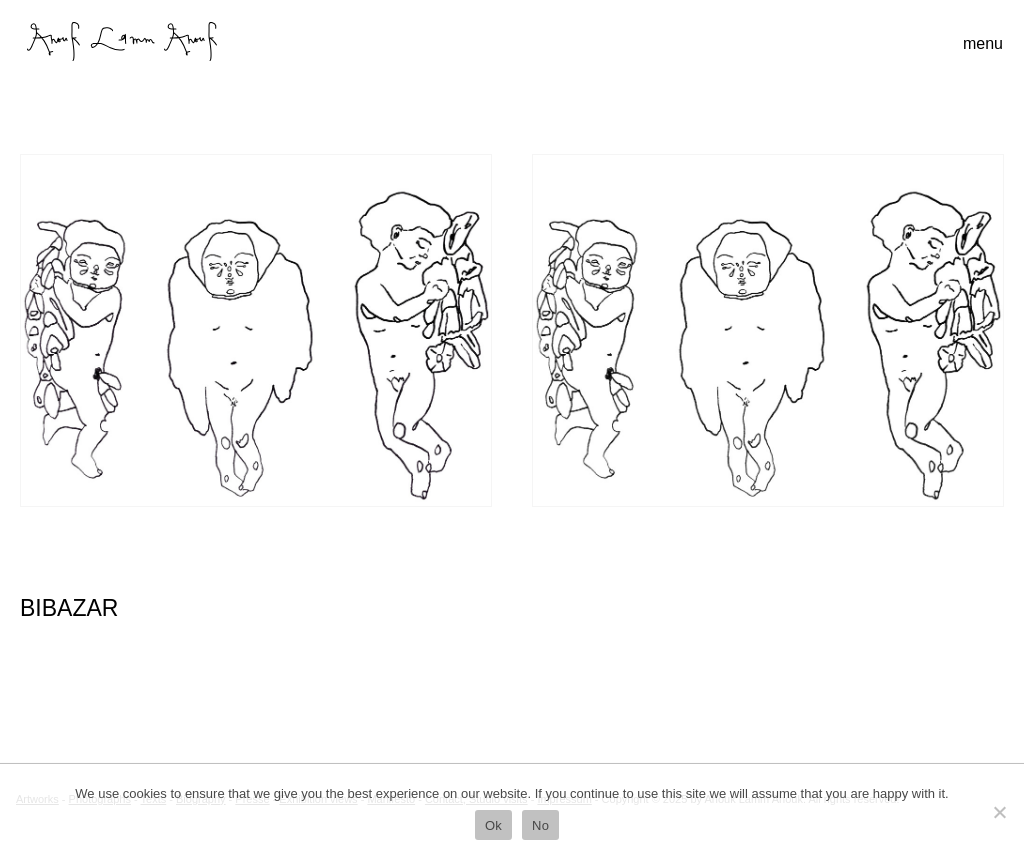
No (540, 825)
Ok (493, 825)
